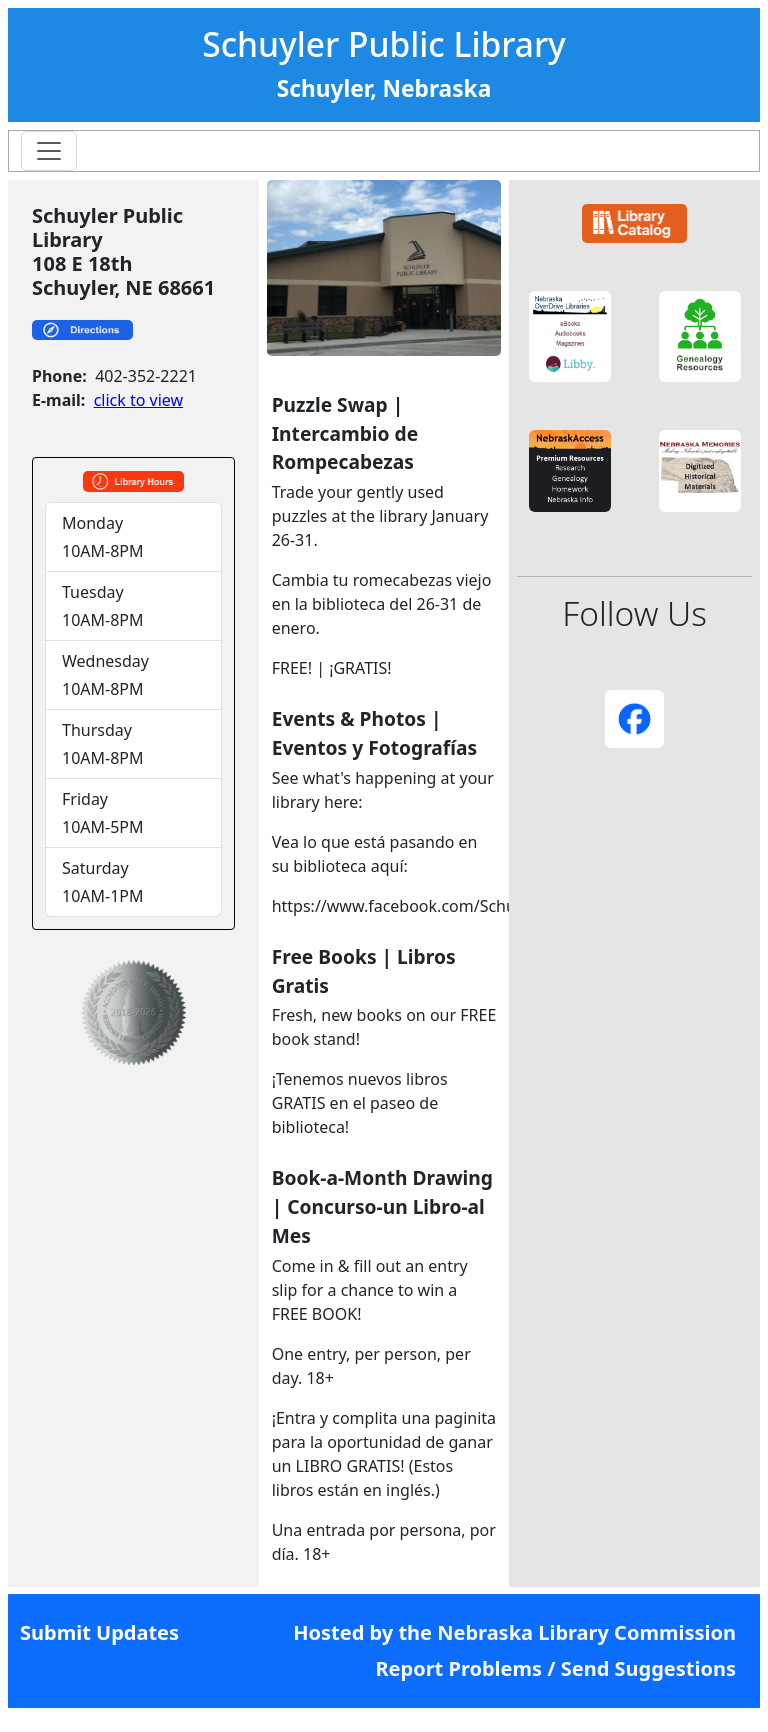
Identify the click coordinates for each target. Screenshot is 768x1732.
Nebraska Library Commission (586, 1632)
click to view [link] (138, 400)
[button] (570, 337)
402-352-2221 (146, 376)
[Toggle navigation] (49, 151)
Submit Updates (99, 1632)
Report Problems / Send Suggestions (555, 1668)
